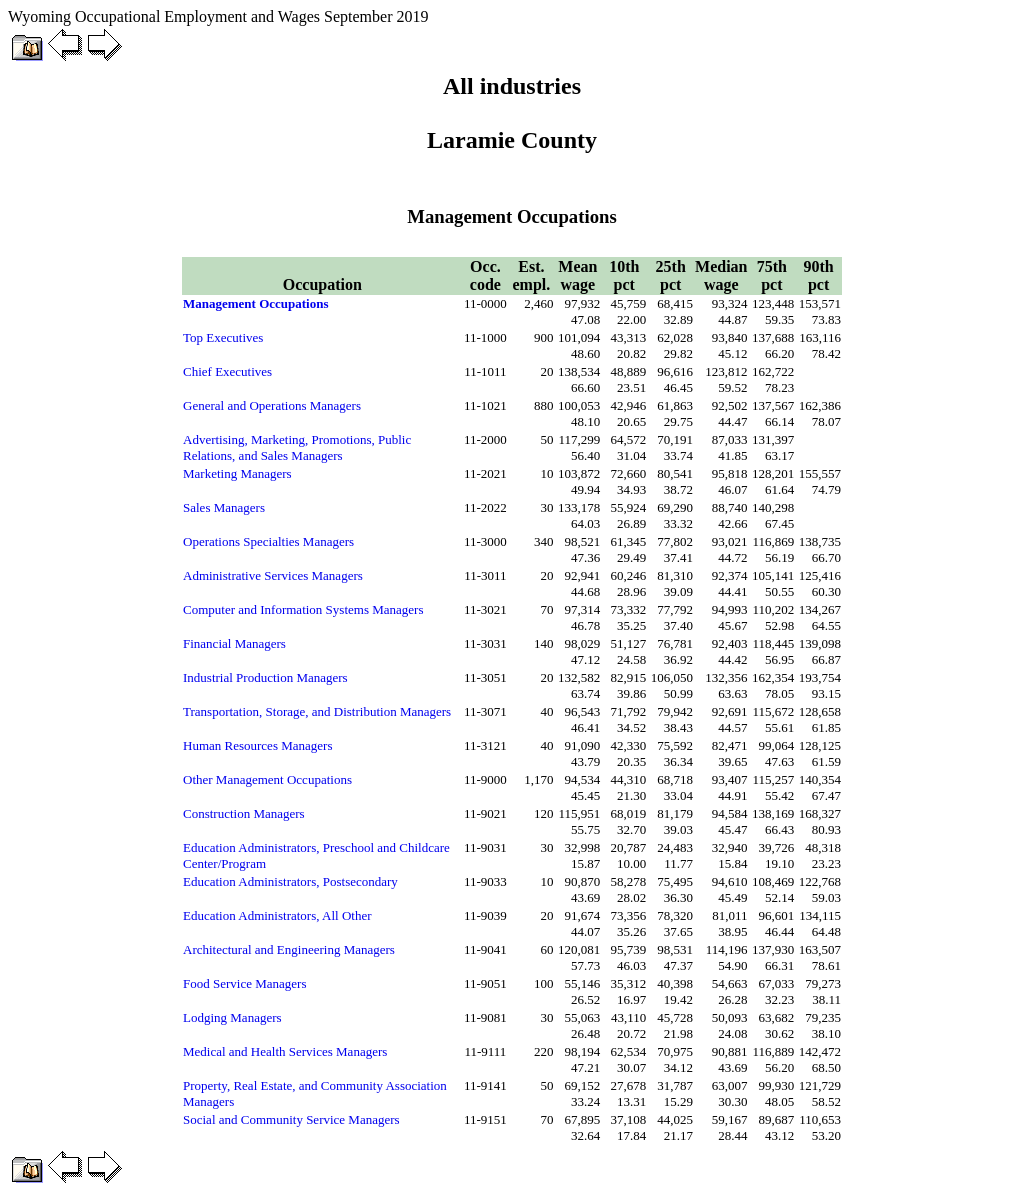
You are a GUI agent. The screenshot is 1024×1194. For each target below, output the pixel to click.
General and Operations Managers (272, 405)
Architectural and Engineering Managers (289, 949)
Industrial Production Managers (265, 677)
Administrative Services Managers (273, 575)
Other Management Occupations (267, 779)
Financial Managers (234, 643)
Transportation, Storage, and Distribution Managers (317, 711)
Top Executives (223, 337)
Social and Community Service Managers (291, 1119)
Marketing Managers (237, 473)
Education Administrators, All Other (277, 915)
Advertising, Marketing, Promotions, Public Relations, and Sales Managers (297, 447)
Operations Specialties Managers (268, 541)
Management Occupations (256, 303)
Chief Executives (227, 371)
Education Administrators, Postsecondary (290, 881)
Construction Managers (244, 813)
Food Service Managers (244, 983)
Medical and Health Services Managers (285, 1051)
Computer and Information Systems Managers (303, 609)
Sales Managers (224, 507)
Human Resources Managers (257, 745)
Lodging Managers (232, 1017)
